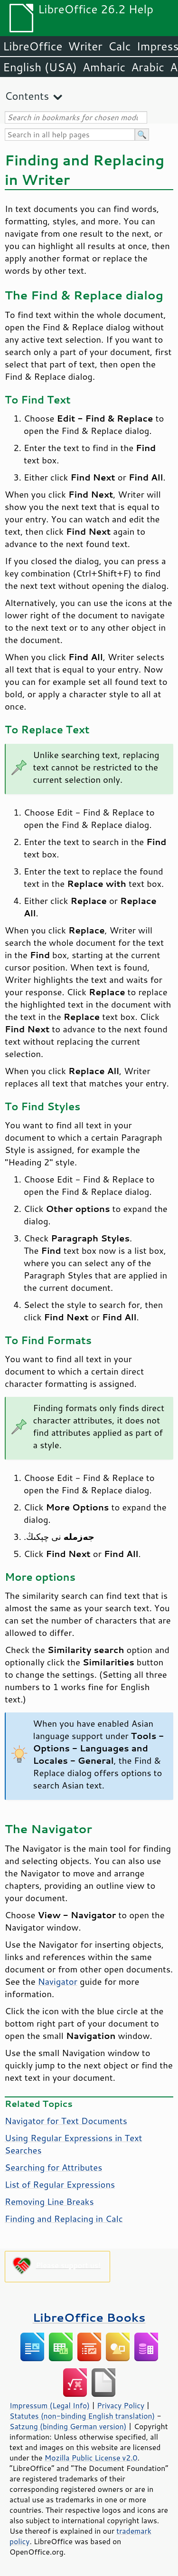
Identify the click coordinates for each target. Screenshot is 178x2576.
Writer (85, 46)
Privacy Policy (120, 2405)
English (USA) (40, 67)
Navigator (57, 1981)
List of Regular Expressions (60, 2184)
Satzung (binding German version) (68, 2426)
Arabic (147, 67)
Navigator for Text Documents (66, 2121)
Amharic (104, 67)
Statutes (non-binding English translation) (82, 2416)
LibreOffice (32, 46)
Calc (119, 46)
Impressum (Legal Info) (49, 2405)
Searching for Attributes (53, 2167)
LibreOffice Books (89, 2317)
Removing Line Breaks (49, 2201)
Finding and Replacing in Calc (64, 2218)
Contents (27, 95)
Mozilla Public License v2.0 (91, 2457)
